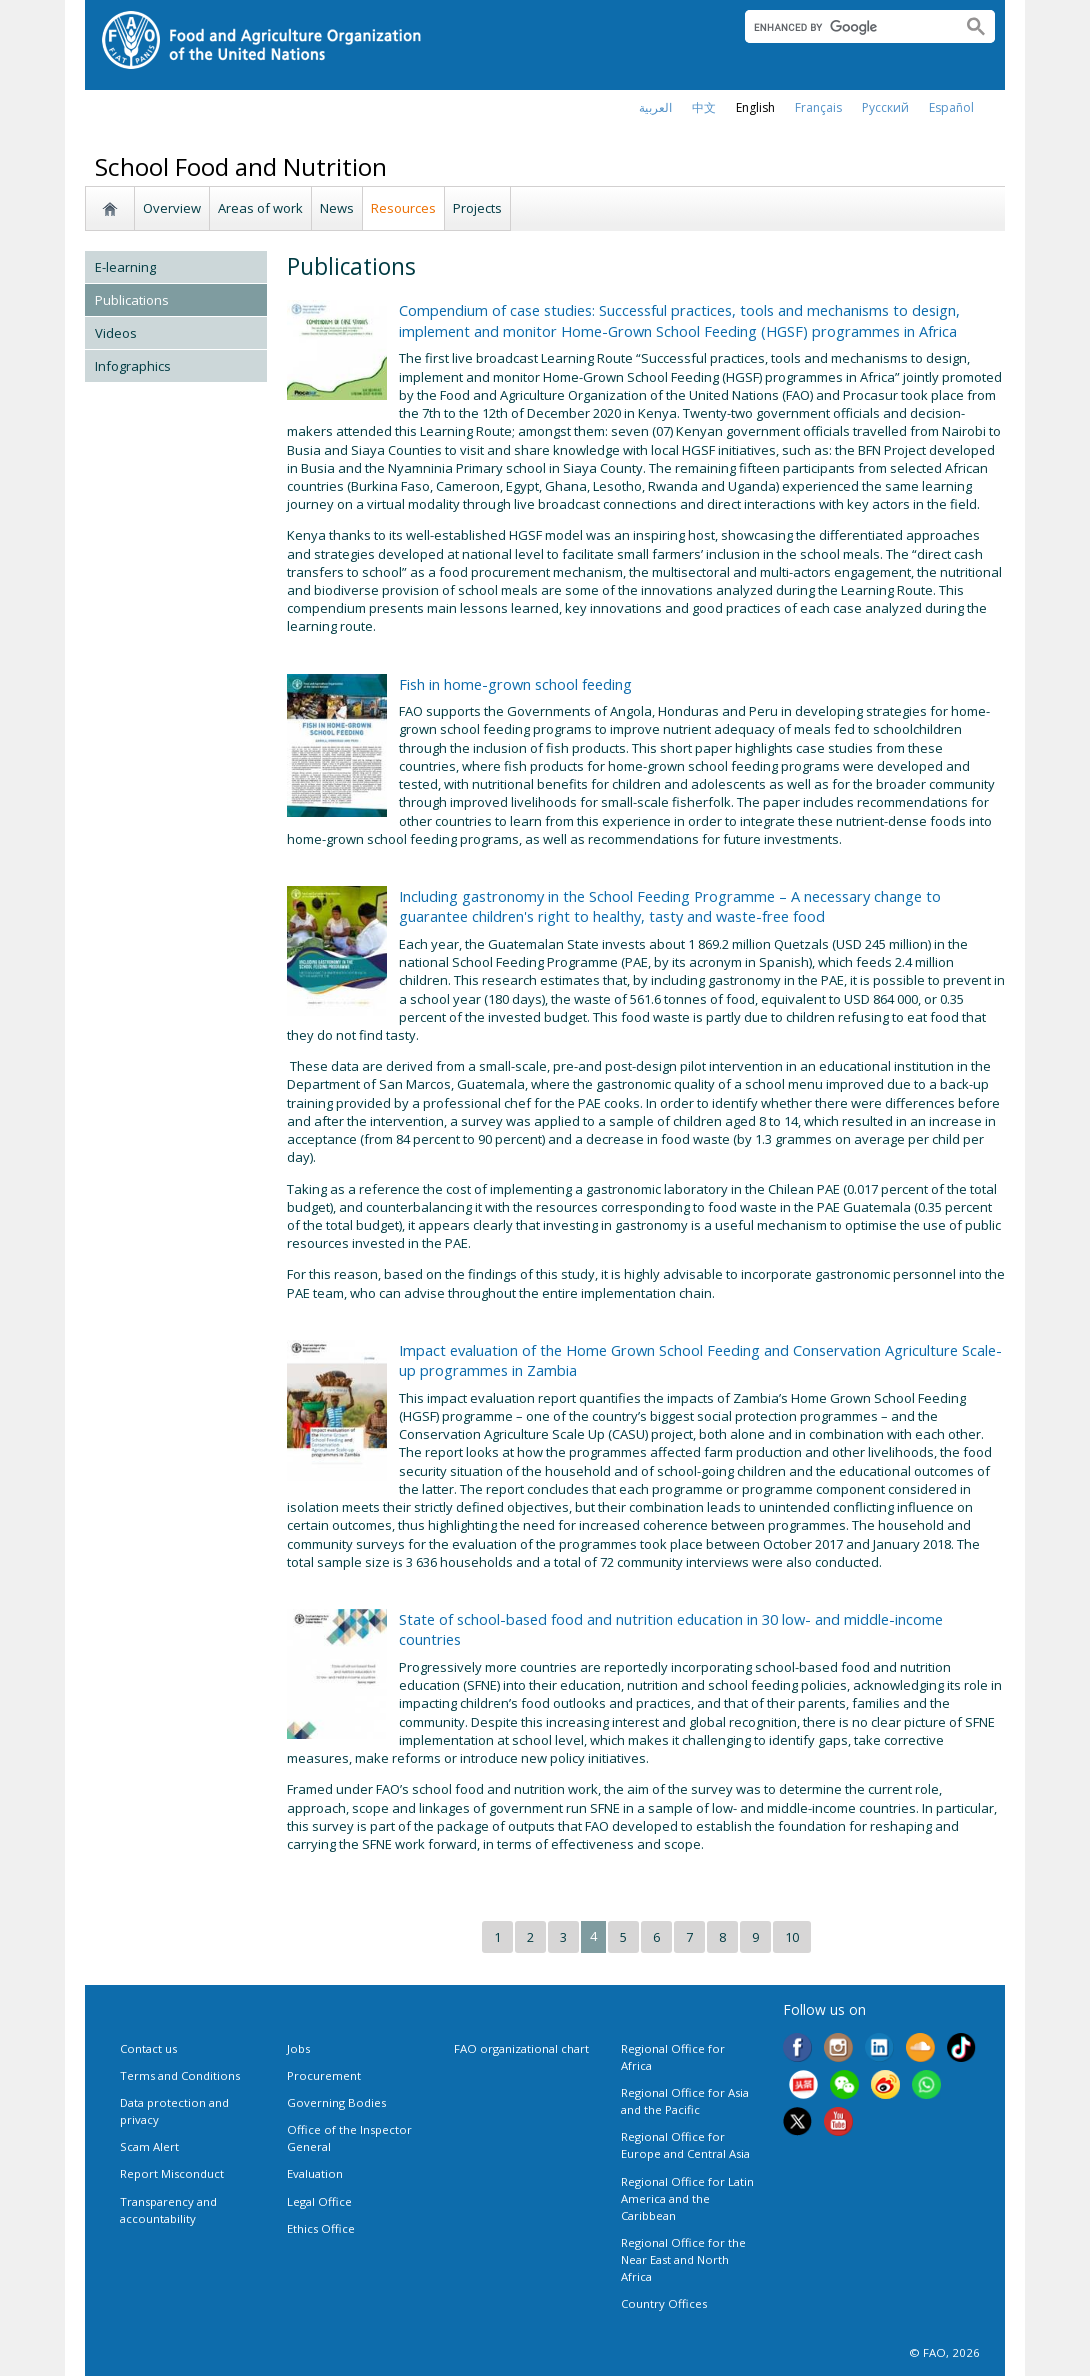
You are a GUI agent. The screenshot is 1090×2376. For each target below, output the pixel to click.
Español (951, 107)
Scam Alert (149, 2146)
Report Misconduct (172, 2173)
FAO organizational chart (521, 2048)
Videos (116, 333)
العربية (655, 107)
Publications (132, 300)
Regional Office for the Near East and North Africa (683, 2259)
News (337, 208)
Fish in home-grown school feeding (515, 684)
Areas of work (260, 208)
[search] (845, 27)
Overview (172, 208)
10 (792, 1937)
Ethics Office (321, 2228)
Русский (885, 107)
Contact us (148, 2048)
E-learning (125, 267)
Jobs (298, 2048)
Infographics (133, 366)
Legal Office (319, 2201)
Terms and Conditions (180, 2075)
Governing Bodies (336, 2102)
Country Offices (664, 2303)
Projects (477, 208)
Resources (403, 208)
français (818, 107)
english (755, 107)
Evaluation (315, 2173)
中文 (704, 107)
